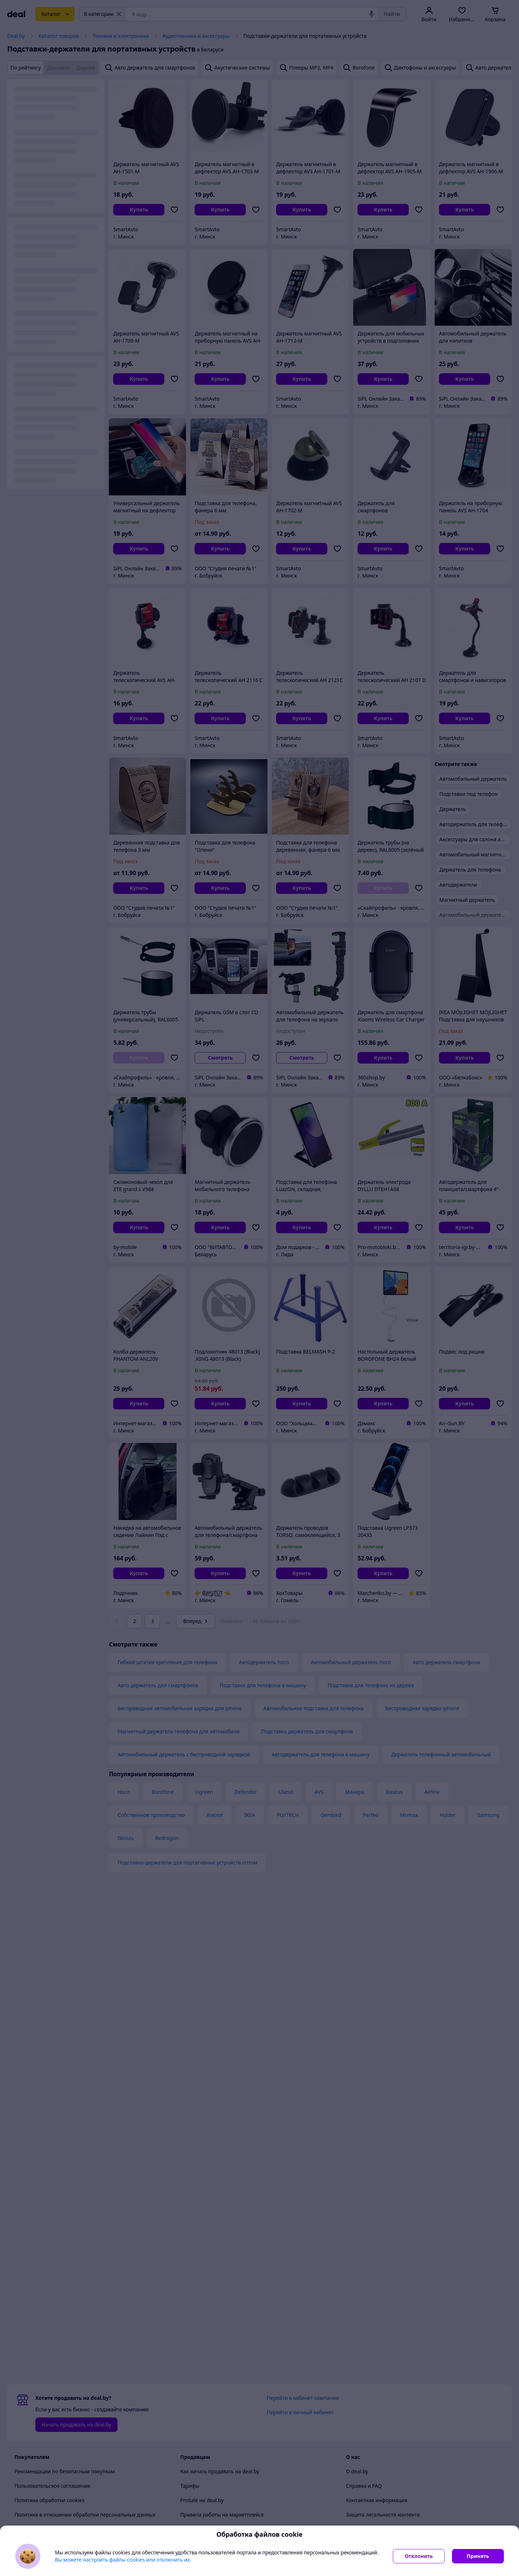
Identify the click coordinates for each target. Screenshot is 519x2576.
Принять (478, 2556)
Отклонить (419, 2556)
